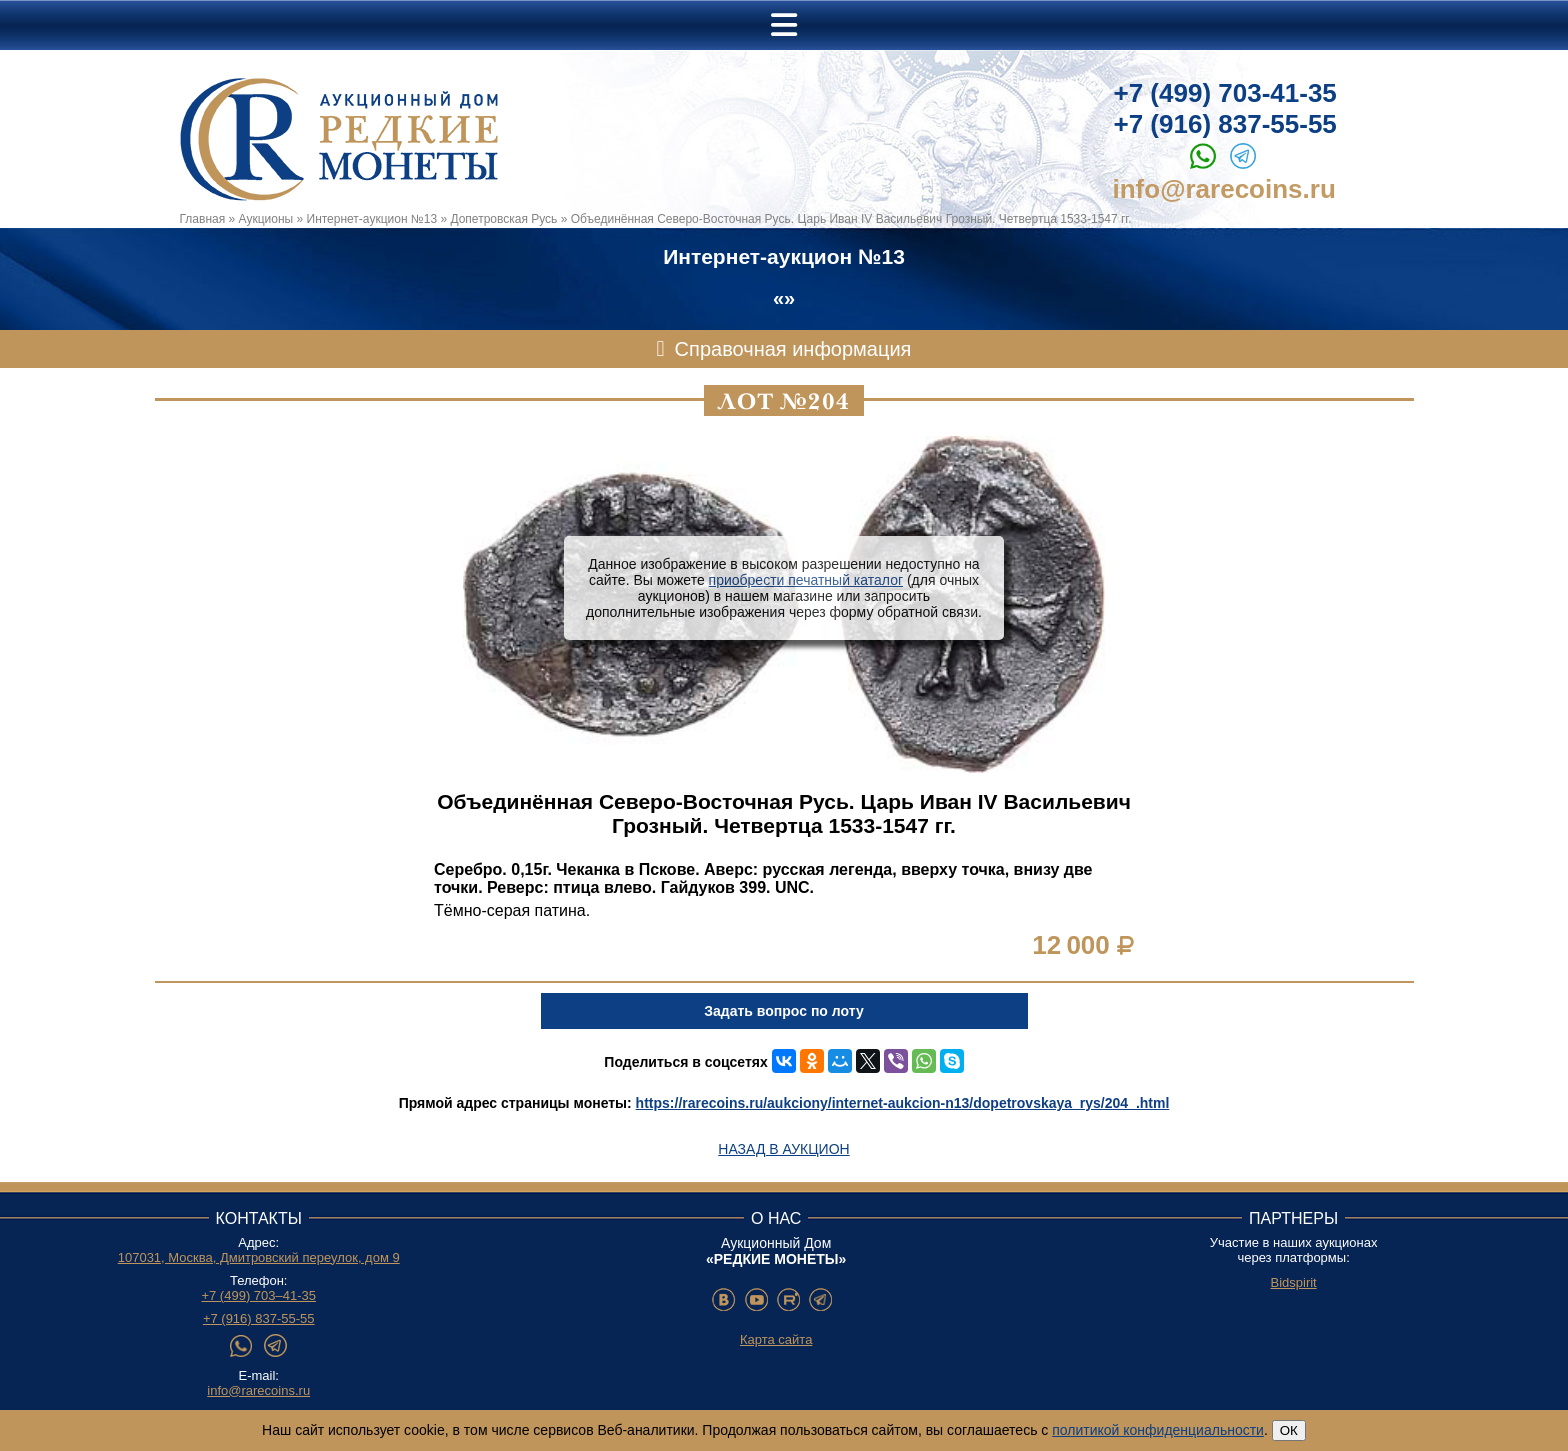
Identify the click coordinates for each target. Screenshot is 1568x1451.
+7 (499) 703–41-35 (258, 1295)
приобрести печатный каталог (806, 580)
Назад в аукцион (783, 1149)
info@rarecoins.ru (1224, 189)
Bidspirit (1293, 1282)
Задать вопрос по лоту (783, 1011)
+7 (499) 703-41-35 (1225, 93)
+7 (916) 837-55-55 (1225, 124)
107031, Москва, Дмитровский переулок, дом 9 (259, 1257)
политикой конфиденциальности (1158, 1430)
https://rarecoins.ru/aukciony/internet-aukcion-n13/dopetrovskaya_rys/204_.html (903, 1103)
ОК (1289, 1430)
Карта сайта (776, 1339)
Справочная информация (793, 349)
